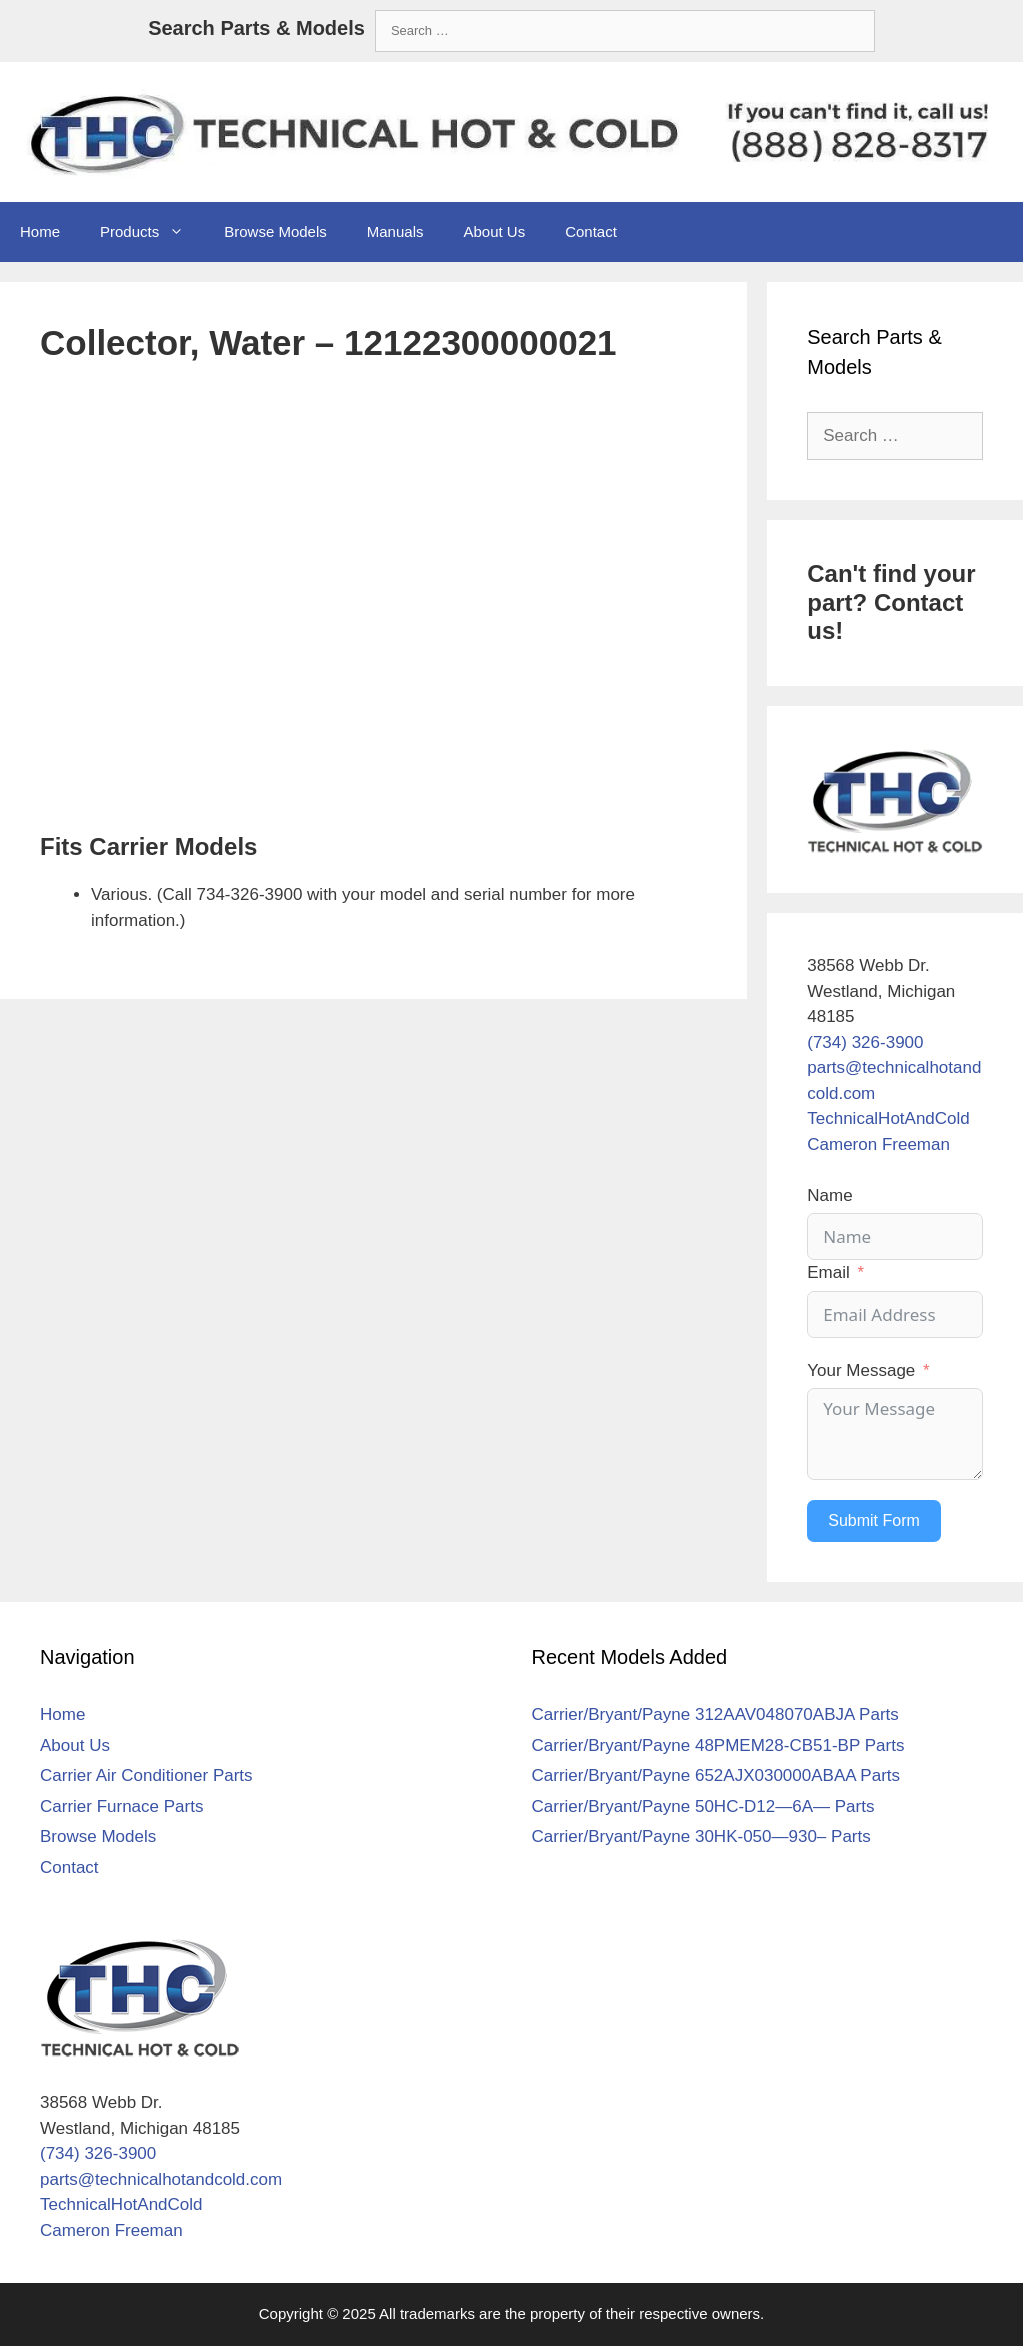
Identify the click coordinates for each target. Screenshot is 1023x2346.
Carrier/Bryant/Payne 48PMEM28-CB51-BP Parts (718, 1745)
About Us (494, 231)
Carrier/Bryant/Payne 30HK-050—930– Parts (701, 1836)
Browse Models (275, 231)
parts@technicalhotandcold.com (161, 2179)
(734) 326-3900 (865, 1042)
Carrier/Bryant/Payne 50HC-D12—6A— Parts (703, 1806)
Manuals (395, 231)
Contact (591, 231)
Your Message (861, 1370)
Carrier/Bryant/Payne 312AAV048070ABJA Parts (715, 1714)
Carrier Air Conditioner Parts (146, 1775)
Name (829, 1195)
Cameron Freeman (878, 1144)
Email (828, 1272)
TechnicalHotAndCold (888, 1118)
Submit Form (874, 1520)
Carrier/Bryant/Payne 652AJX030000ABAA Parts (716, 1775)
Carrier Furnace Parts (121, 1806)
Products (152, 232)
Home (40, 231)
